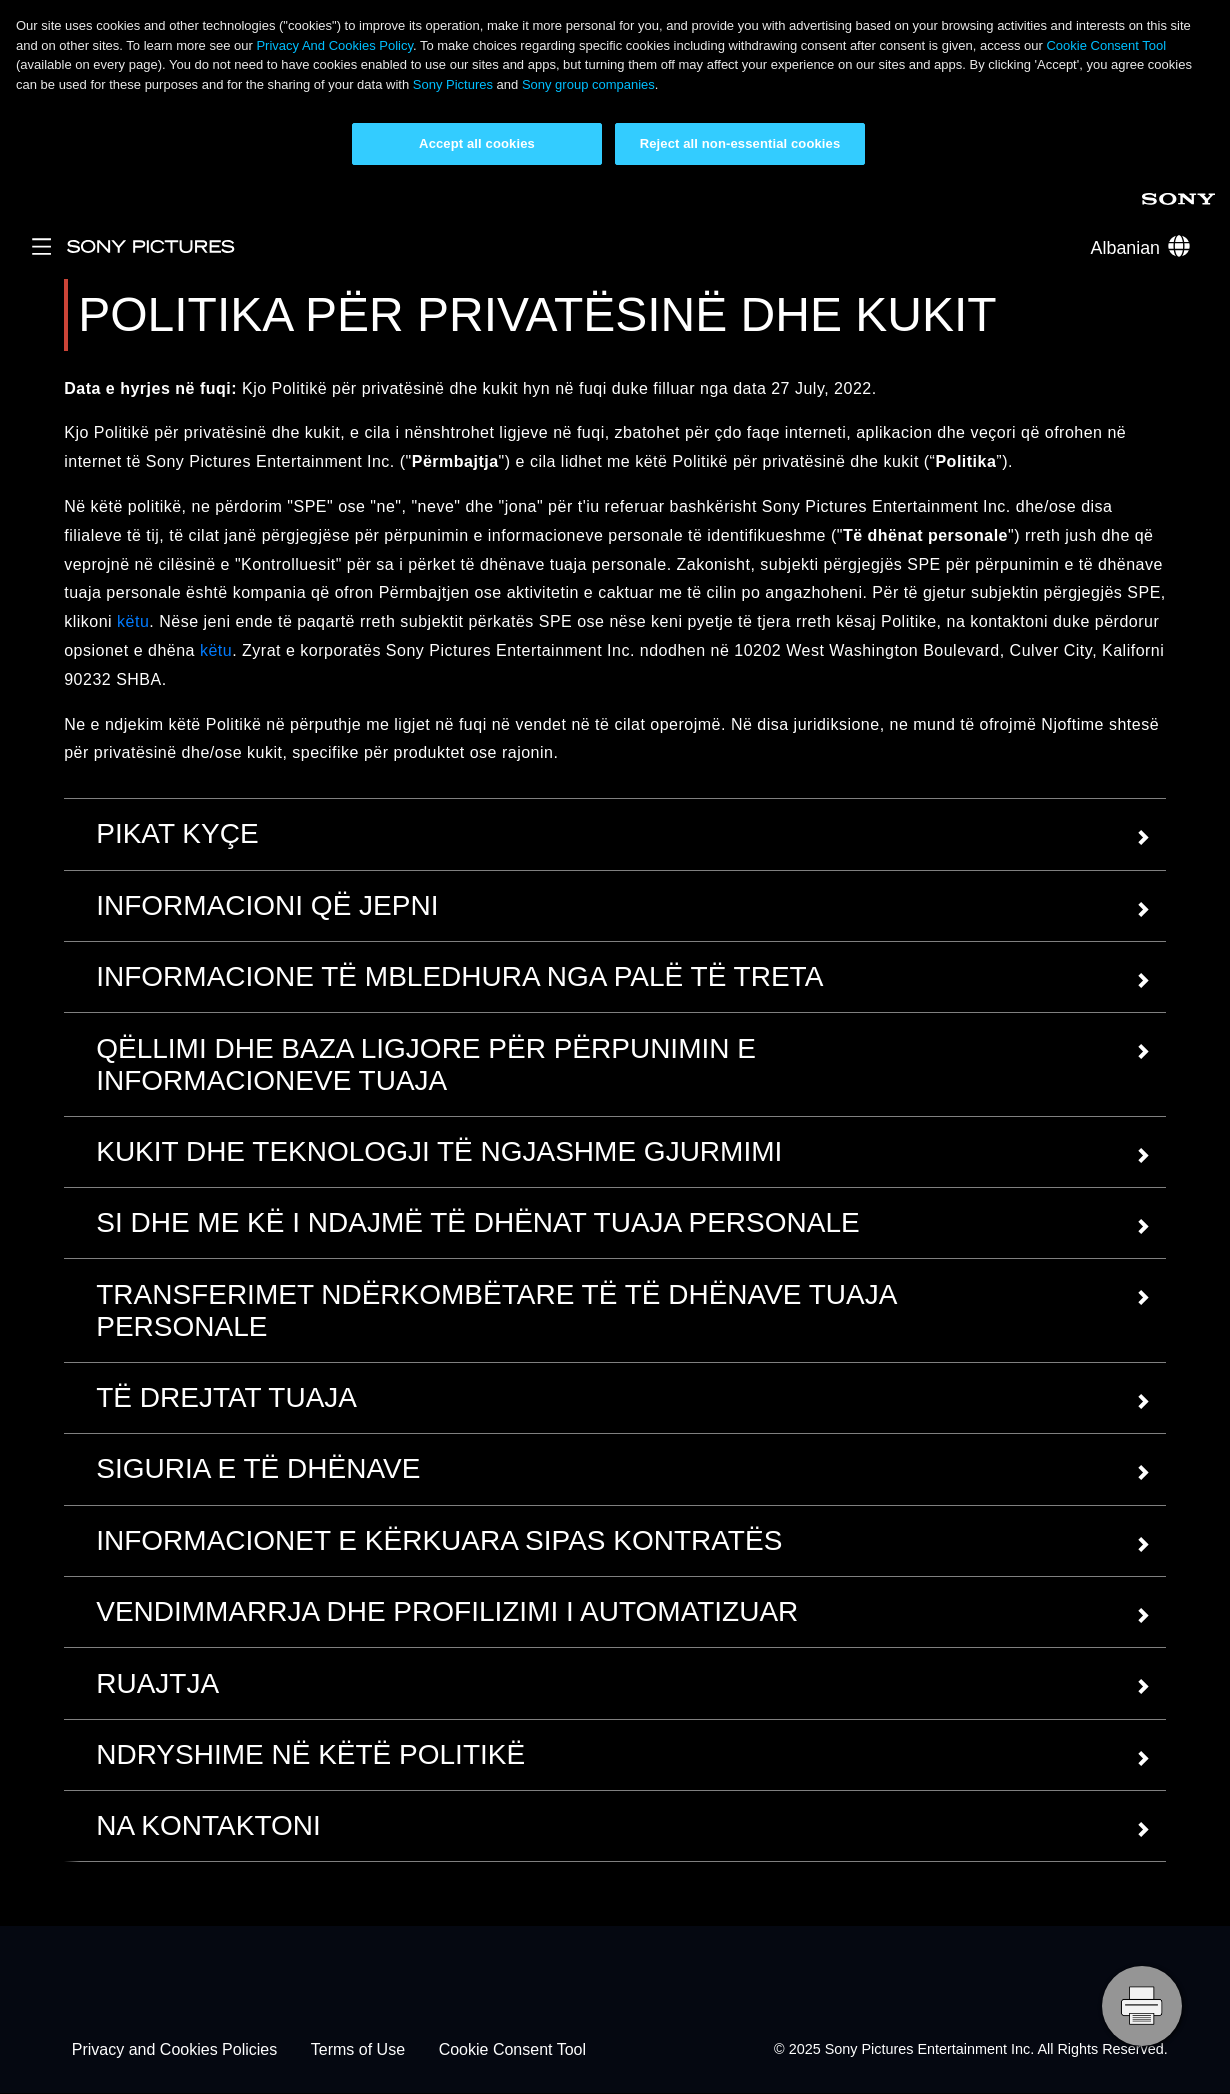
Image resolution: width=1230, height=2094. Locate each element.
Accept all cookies (477, 143)
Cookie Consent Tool (1106, 45)
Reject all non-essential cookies (740, 143)
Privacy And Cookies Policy (334, 45)
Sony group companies (588, 84)
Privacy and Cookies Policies (174, 2049)
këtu (133, 621)
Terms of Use (358, 2049)
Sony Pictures (453, 84)
